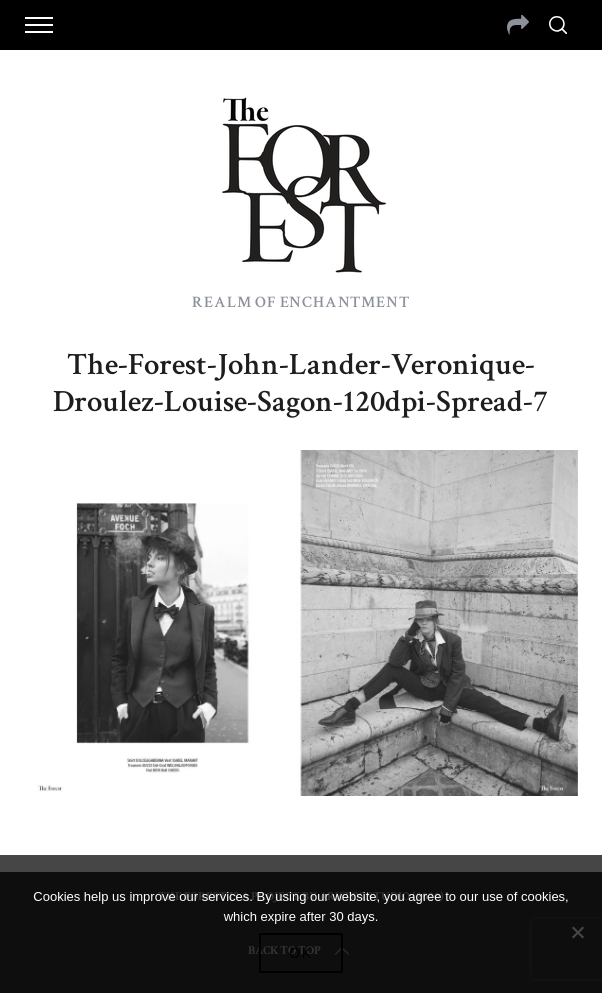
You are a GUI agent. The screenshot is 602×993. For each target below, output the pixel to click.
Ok (301, 953)
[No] (577, 932)
